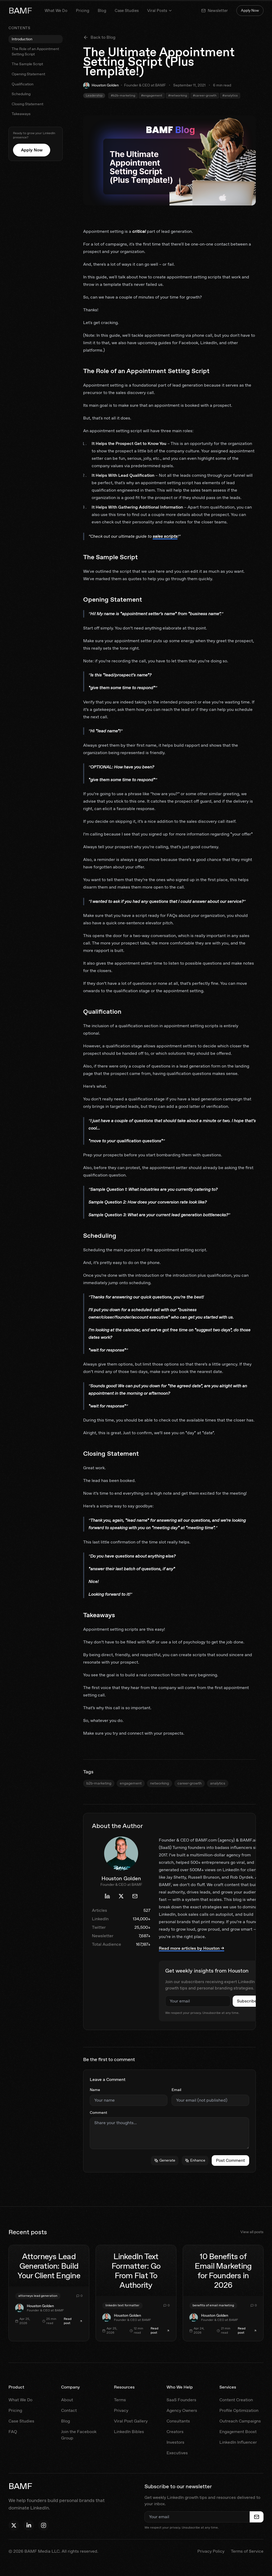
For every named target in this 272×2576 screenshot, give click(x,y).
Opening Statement (28, 74)
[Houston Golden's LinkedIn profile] (107, 1896)
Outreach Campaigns (240, 2421)
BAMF (20, 11)
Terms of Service (247, 2551)
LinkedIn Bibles (129, 2431)
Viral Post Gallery (131, 2421)
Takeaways (21, 114)
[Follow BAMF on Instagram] (43, 2525)
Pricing (82, 10)
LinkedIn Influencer (238, 2442)
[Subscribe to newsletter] (257, 2516)
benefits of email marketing (213, 2305)
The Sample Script (27, 64)
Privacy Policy (210, 2551)
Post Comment (230, 2160)
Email (176, 2090)
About (67, 2399)
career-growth (189, 1783)
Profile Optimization (238, 2410)
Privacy (121, 2410)
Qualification (22, 84)
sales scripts (165, 536)
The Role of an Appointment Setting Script (35, 51)
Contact (69, 2410)
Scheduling (21, 94)
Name (95, 2090)
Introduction (22, 39)
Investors (175, 2442)
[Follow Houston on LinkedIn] (28, 2525)
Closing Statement (27, 104)
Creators (175, 2431)
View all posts (252, 2232)
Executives (177, 2452)
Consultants (178, 2421)
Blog (102, 10)
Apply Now (250, 10)
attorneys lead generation (37, 2296)
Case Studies (127, 10)
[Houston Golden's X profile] (121, 1896)
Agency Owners (182, 2410)
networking (159, 1783)
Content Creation (236, 2399)
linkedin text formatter (122, 2305)
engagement (131, 1783)
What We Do (56, 10)
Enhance (195, 2160)
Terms (120, 2399)
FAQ (12, 2431)
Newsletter (214, 10)
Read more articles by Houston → (191, 1948)
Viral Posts (159, 10)
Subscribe (247, 2001)
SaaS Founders (181, 2399)
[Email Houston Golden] (135, 1896)
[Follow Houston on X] (13, 2525)
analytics (217, 1783)
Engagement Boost (238, 2431)
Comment (98, 2112)
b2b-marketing (98, 1783)
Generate (164, 2160)
